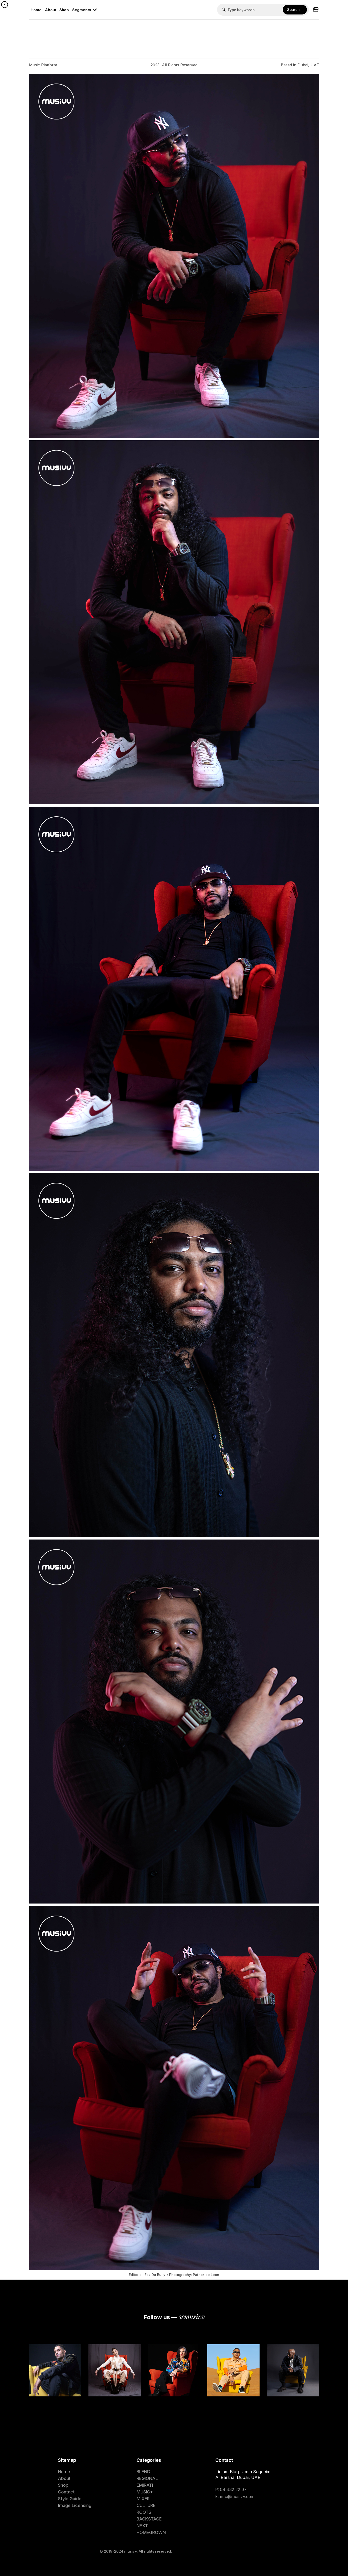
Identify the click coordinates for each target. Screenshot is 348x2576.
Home (36, 9)
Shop (64, 9)
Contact (66, 2491)
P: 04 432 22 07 (230, 2489)
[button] (86, 9)
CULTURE (146, 2505)
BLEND (143, 2471)
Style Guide (69, 2498)
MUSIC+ (145, 2491)
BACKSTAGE (149, 2518)
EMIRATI (145, 2485)
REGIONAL (147, 2478)
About (50, 9)
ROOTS (144, 2512)
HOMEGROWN (151, 2532)
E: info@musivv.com (234, 2496)
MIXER (143, 2498)
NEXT (142, 2525)
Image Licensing (74, 2505)
